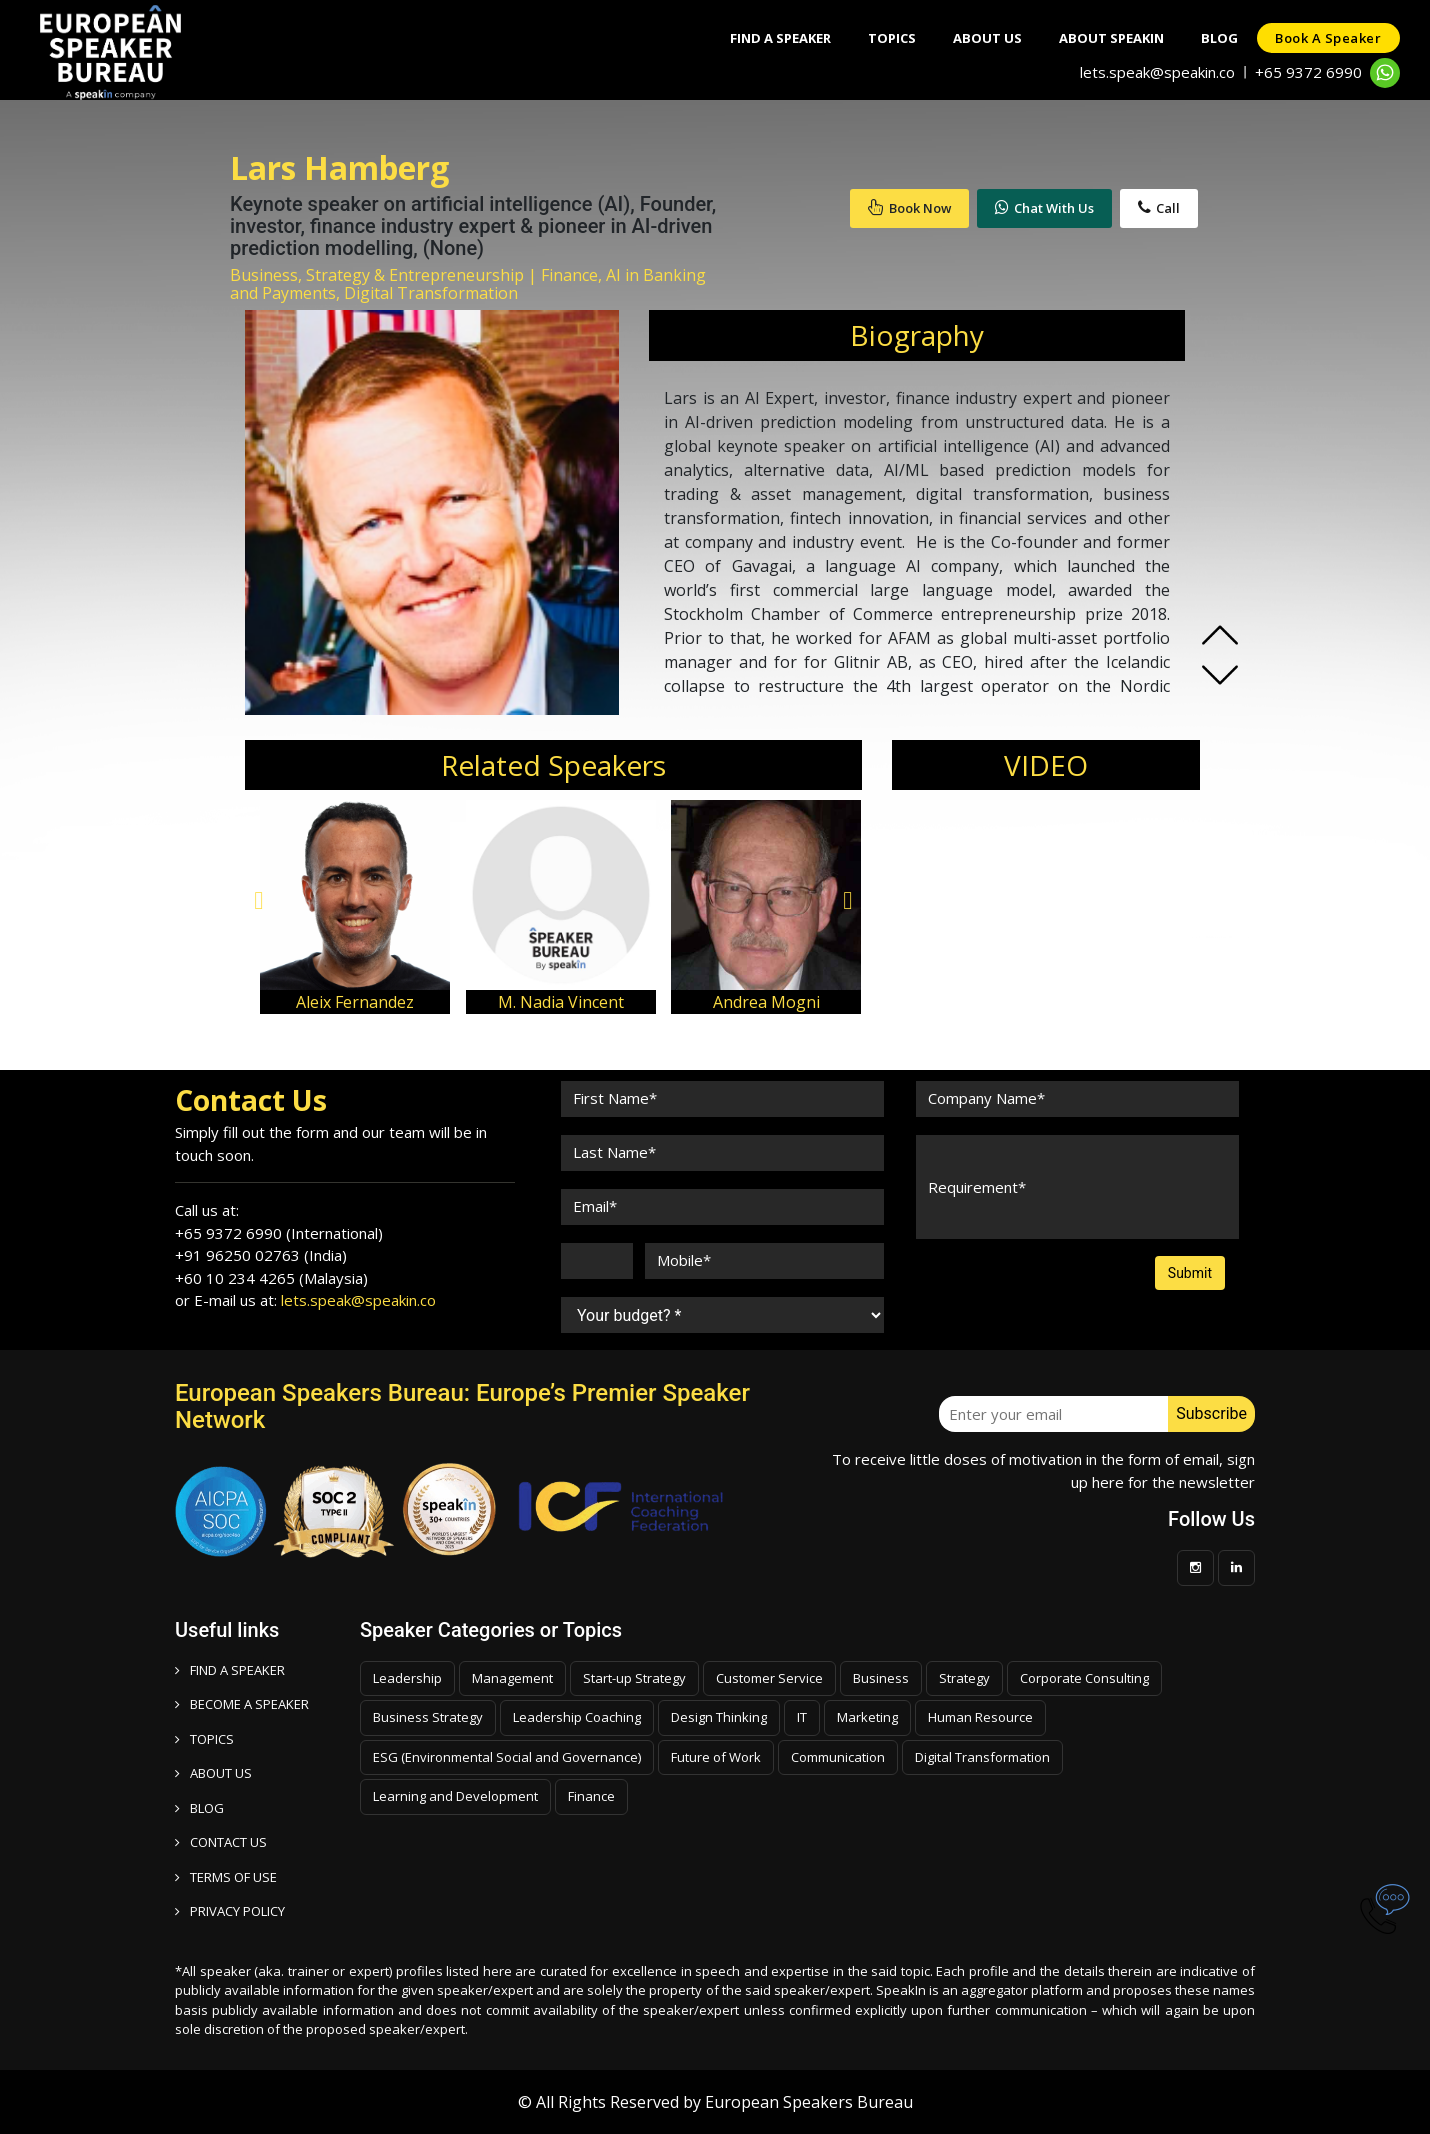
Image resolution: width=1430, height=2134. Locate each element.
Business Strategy (428, 1717)
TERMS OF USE (226, 1877)
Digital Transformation (982, 1757)
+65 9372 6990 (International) (279, 1233)
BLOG (199, 1808)
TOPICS (204, 1739)
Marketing (867, 1717)
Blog (1215, 38)
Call (1159, 208)
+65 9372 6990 (1308, 72)
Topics (879, 38)
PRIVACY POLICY (230, 1911)
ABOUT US (213, 1773)
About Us (977, 38)
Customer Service (769, 1678)
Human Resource (980, 1717)
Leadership (407, 1678)
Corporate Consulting (1084, 1678)
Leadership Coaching (577, 1717)
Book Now (909, 208)
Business (881, 1678)
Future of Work (716, 1757)
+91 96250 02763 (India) (261, 1255)
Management (512, 1678)
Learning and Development (455, 1796)
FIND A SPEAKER (230, 1670)
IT (802, 1717)
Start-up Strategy (634, 1678)
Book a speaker (1327, 38)
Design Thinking (719, 1717)
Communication (838, 1757)
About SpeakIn (1104, 38)
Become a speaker (242, 1704)
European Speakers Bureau (809, 2102)
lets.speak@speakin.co (1157, 72)
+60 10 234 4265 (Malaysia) (271, 1278)
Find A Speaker (764, 38)
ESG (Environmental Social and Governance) (507, 1757)
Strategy (964, 1678)
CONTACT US (221, 1842)
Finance (591, 1796)
